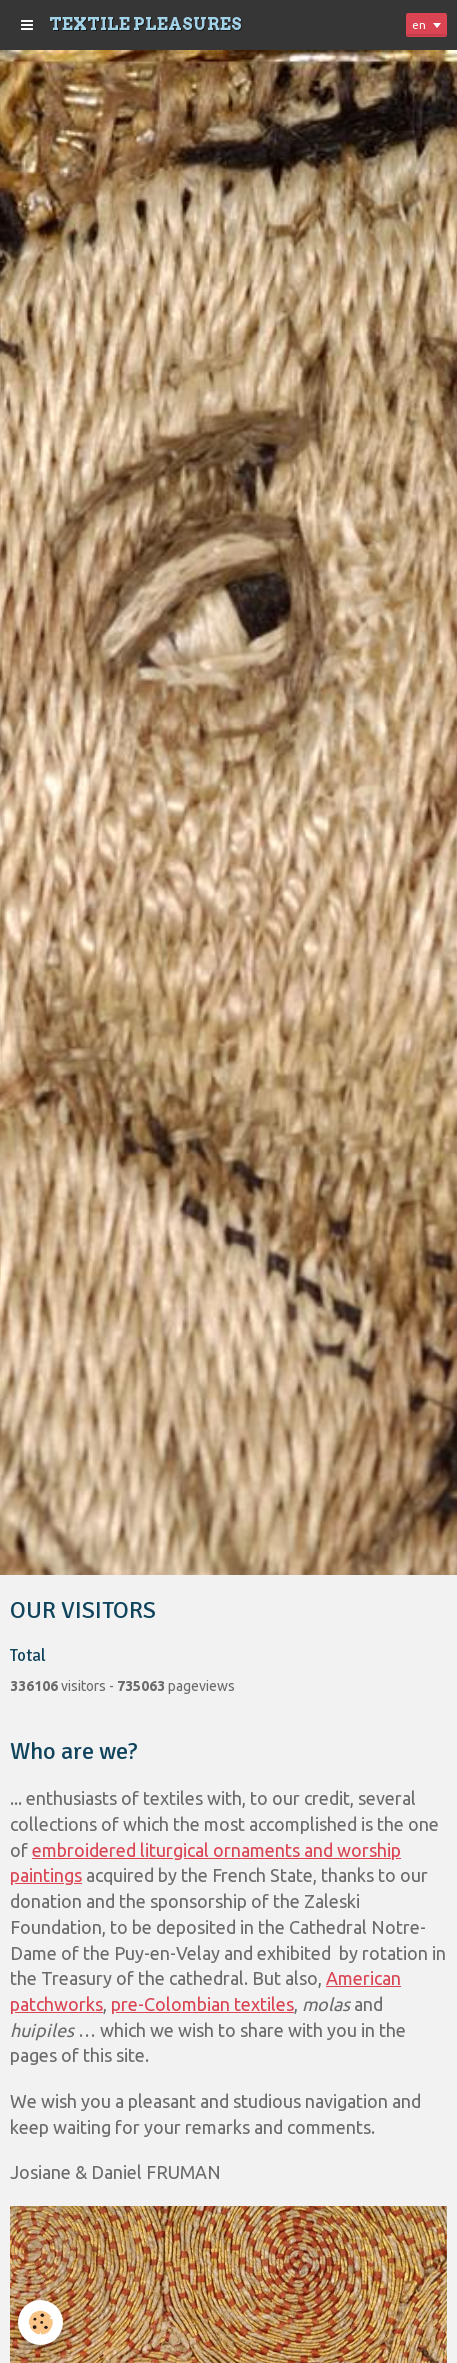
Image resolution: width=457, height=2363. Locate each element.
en (419, 24)
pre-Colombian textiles (202, 2004)
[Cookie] (40, 2322)
